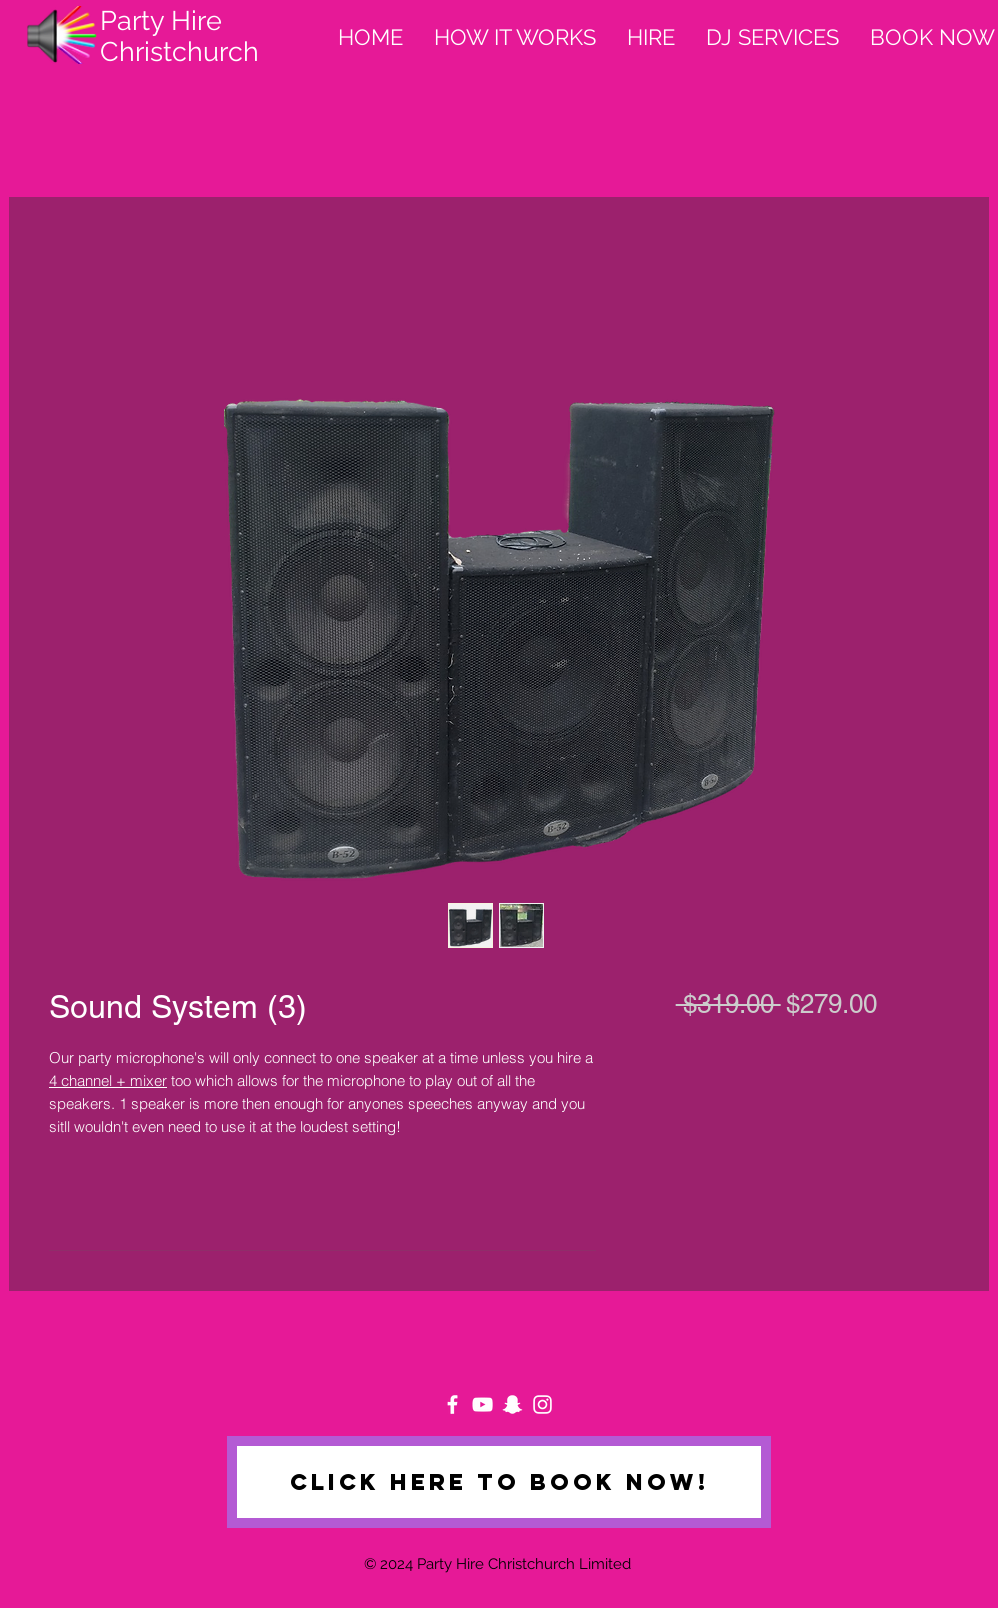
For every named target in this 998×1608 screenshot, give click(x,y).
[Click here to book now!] (499, 1482)
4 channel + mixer (108, 1080)
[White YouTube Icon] (482, 1404)
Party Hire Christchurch (179, 36)
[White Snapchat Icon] (512, 1404)
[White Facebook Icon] (452, 1404)
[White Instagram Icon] (542, 1404)
